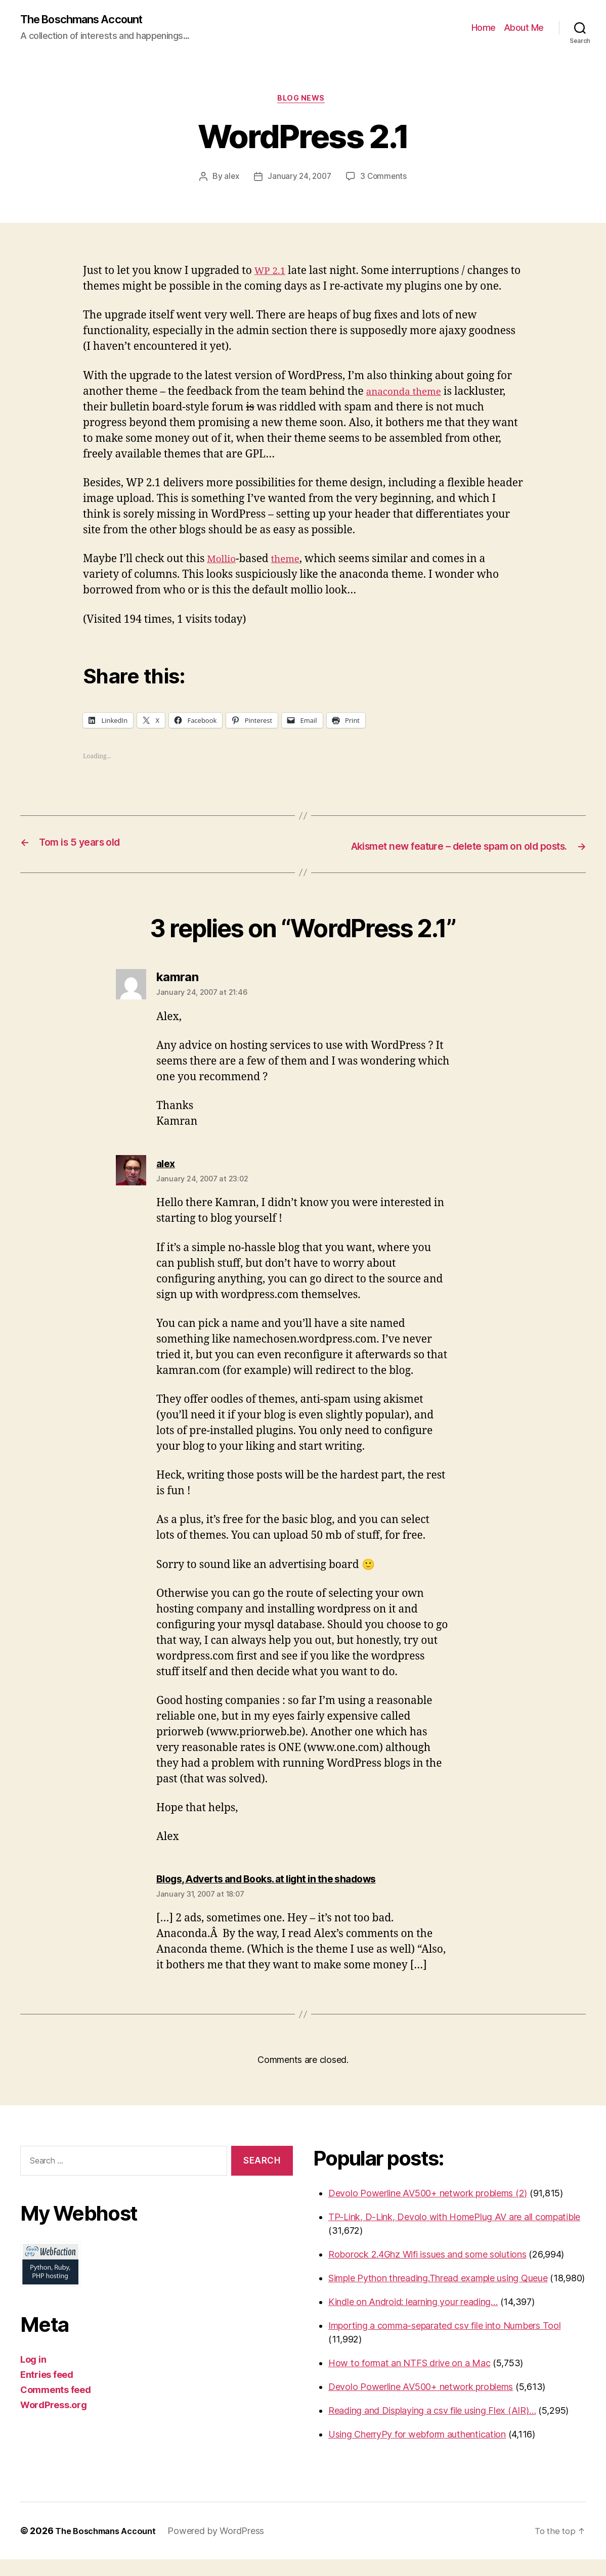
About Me (524, 28)
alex (229, 180)
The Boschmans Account (88, 20)
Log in (33, 2375)
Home (483, 28)
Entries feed (46, 2390)
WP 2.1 (271, 274)
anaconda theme (408, 394)
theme (291, 562)
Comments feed (55, 2406)
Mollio (223, 562)
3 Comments (385, 180)
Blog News (303, 101)
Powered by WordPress (225, 2547)
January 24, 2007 (299, 180)
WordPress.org (53, 2421)
